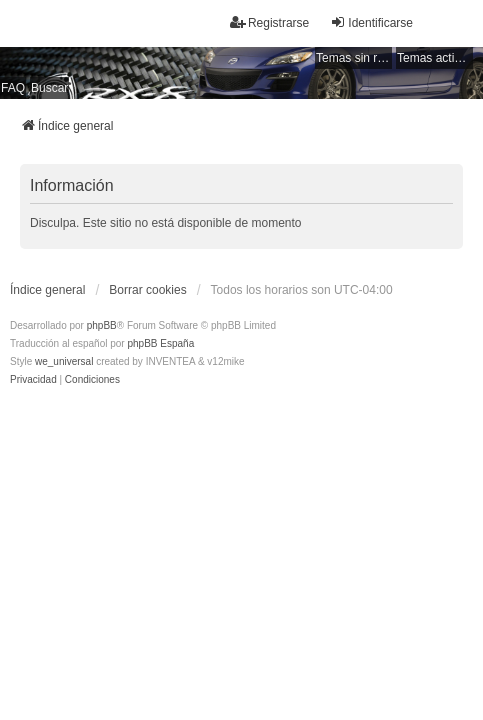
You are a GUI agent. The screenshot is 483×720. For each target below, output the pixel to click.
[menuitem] (33, 380)
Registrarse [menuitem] (269, 22)
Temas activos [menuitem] (435, 58)
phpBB (102, 325)
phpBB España (160, 343)
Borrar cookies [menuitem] (147, 290)
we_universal (64, 361)
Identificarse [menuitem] (371, 22)
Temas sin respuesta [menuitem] (354, 58)
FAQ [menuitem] (13, 88)
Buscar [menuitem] (49, 88)
